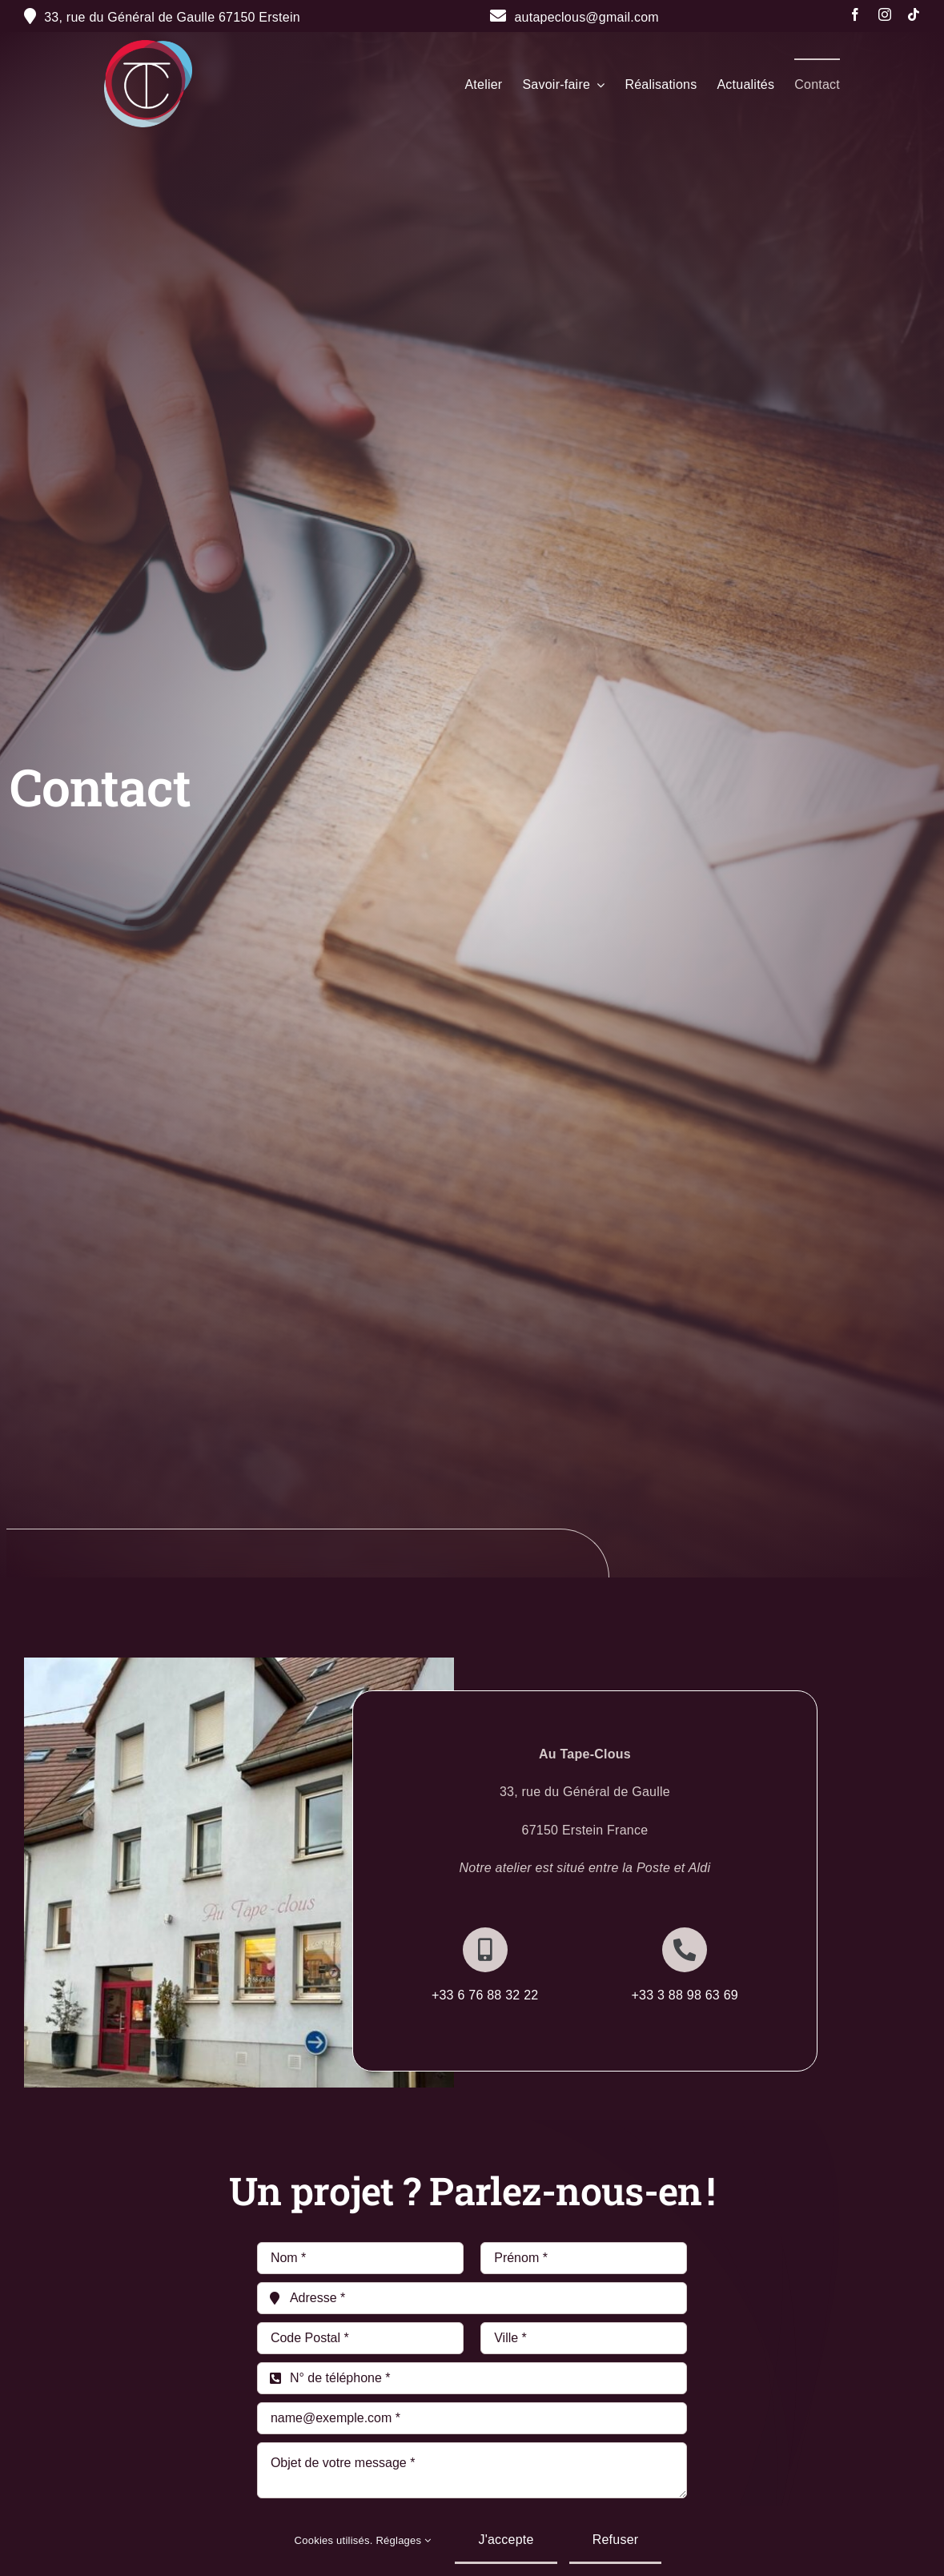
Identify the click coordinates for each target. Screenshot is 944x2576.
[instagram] (884, 14)
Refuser (616, 2539)
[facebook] (855, 14)
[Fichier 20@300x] (148, 46)
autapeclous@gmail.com (574, 17)
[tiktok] (913, 14)
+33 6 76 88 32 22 (485, 1995)
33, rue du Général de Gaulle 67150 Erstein (172, 17)
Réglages (403, 2540)
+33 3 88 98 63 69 (684, 1995)
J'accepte (505, 2539)
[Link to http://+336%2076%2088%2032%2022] (485, 1949)
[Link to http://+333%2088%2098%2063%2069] (684, 1949)
